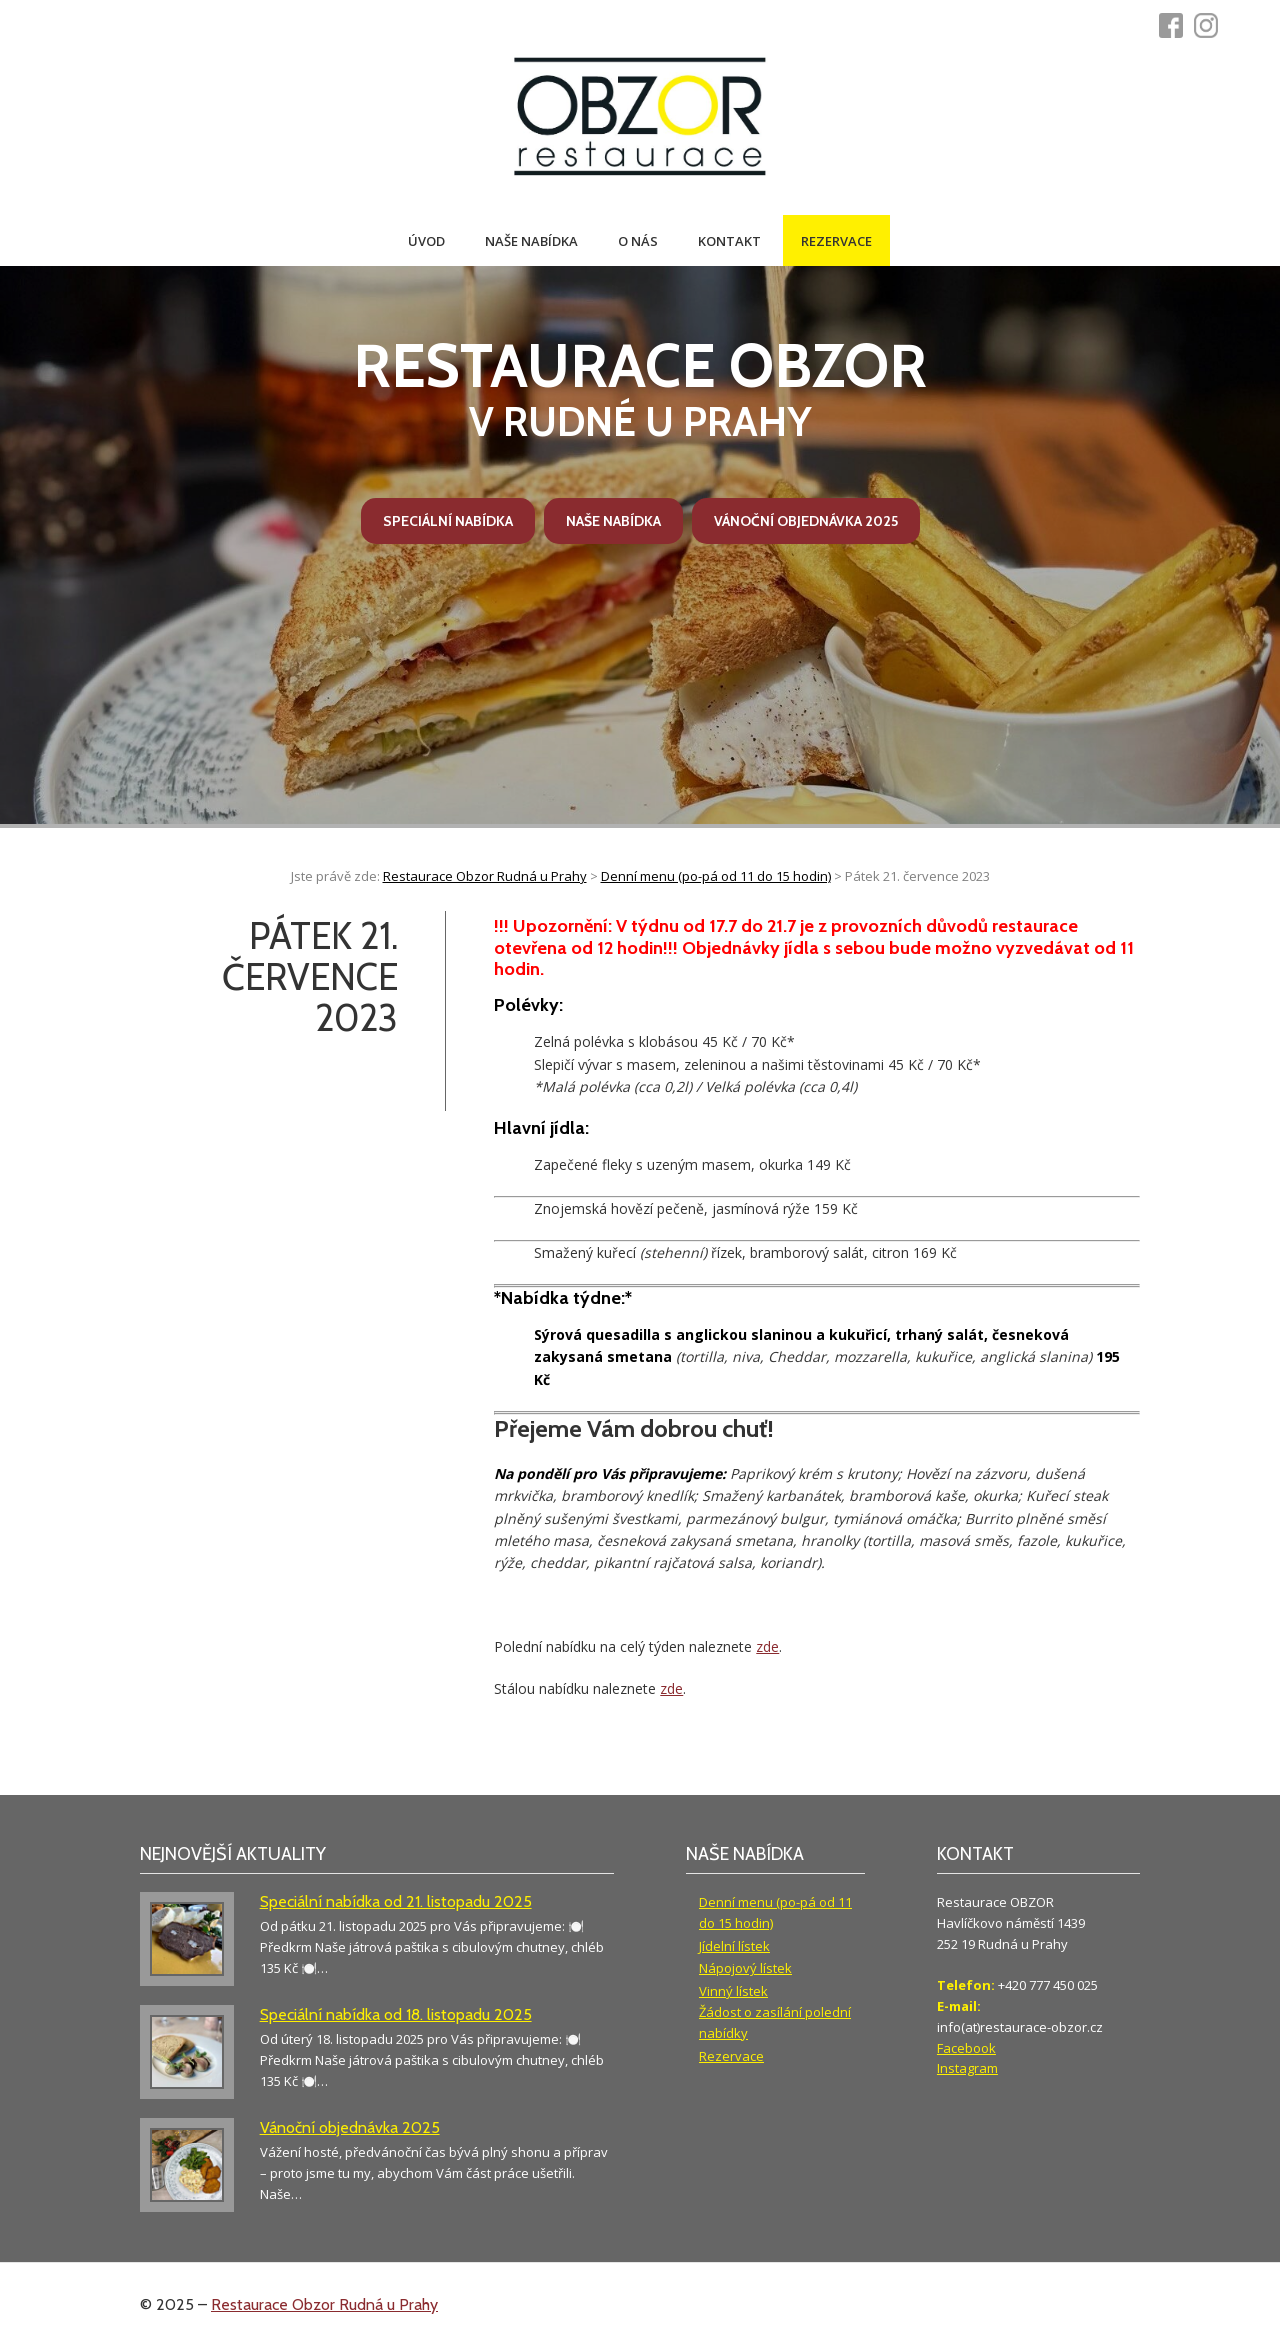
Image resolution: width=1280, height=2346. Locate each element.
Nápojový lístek (745, 1968)
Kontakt (729, 241)
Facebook (966, 2048)
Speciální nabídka (448, 521)
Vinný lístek (733, 1991)
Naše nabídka (531, 241)
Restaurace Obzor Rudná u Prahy (324, 2304)
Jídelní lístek (734, 1946)
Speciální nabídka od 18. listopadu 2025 (396, 2014)
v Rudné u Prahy (640, 388)
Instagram (967, 2068)
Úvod (426, 241)
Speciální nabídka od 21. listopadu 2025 (396, 1901)
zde (767, 1646)
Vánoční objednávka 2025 (806, 521)
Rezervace (836, 241)
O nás (638, 241)
